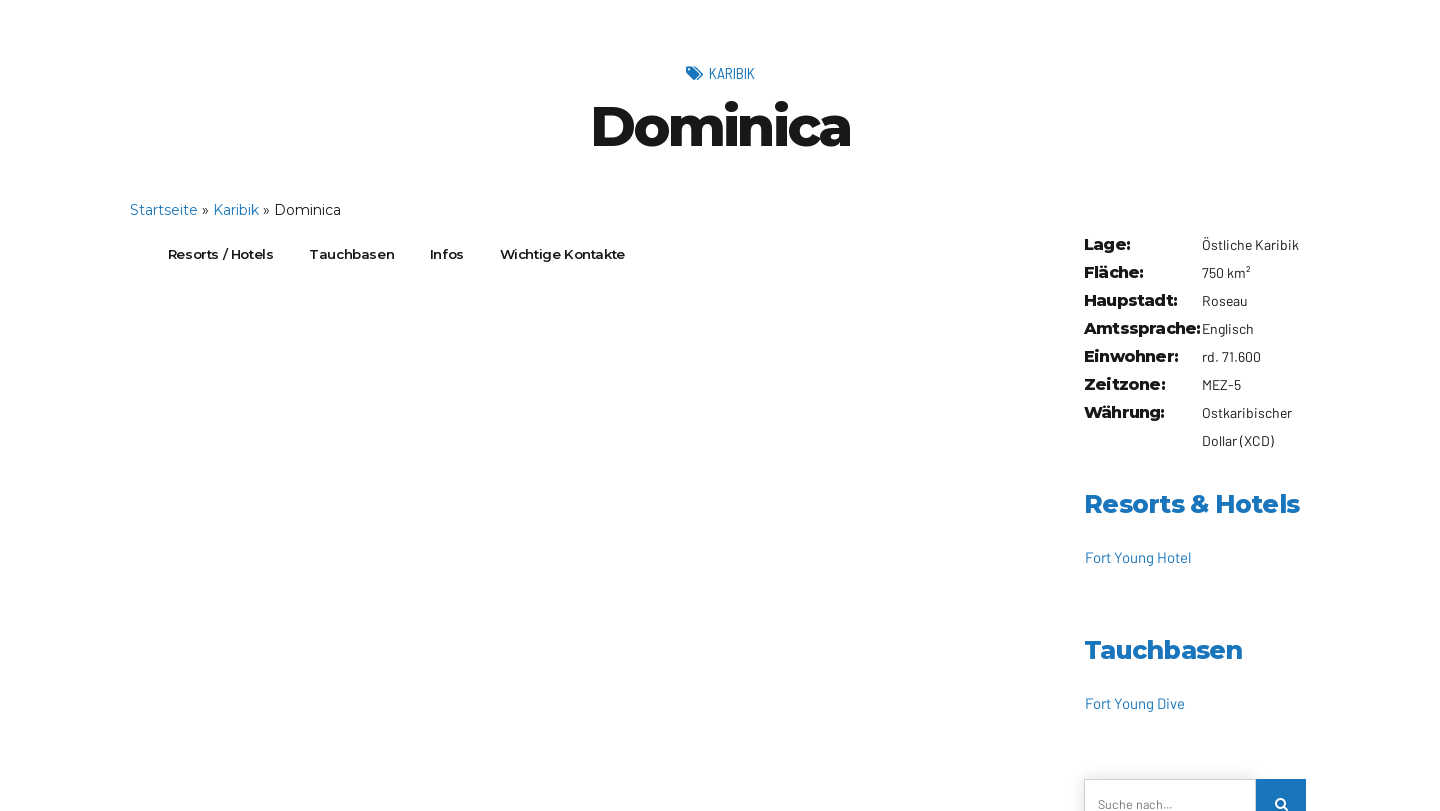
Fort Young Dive (1135, 703)
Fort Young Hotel (1138, 557)
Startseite (164, 210)
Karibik (731, 72)
